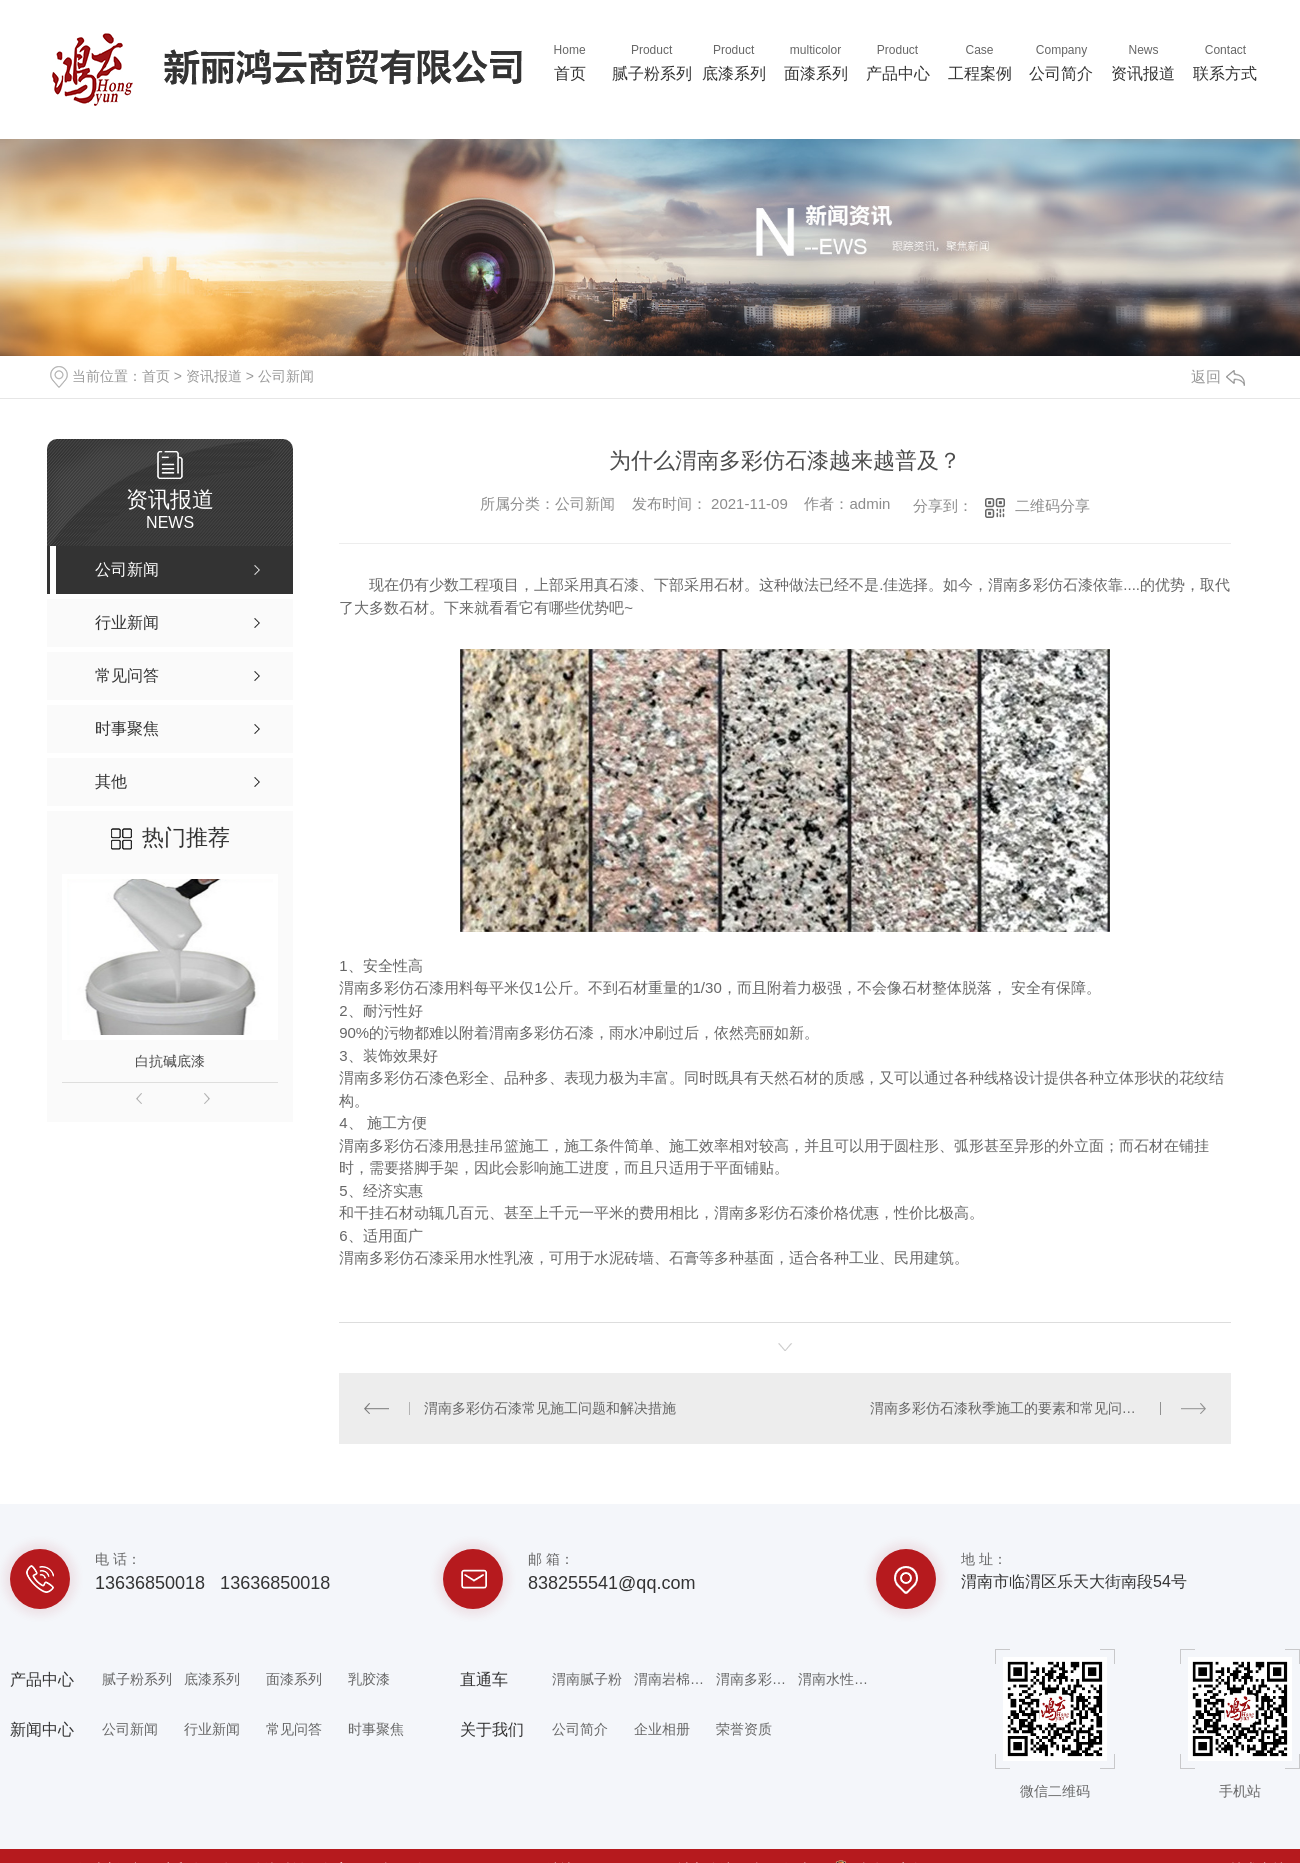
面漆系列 (816, 61)
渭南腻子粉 (587, 1679)
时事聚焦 (376, 1729)
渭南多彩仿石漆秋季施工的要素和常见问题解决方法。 (1038, 1408)
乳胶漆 (369, 1679)
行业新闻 (212, 1729)
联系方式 (1225, 61)
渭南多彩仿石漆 (756, 1679)
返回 (1218, 376)
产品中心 (898, 61)
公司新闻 (286, 376)
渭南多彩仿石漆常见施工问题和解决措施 (550, 1408)
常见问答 (294, 1729)
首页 (570, 61)
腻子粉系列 (652, 61)
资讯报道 (1143, 61)
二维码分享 (1052, 505)
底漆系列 (734, 61)
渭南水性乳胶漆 (838, 1679)
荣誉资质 (744, 1729)
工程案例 (980, 61)
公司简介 (1062, 61)
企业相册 (662, 1729)
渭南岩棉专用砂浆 (674, 1679)
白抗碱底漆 (170, 1061)
